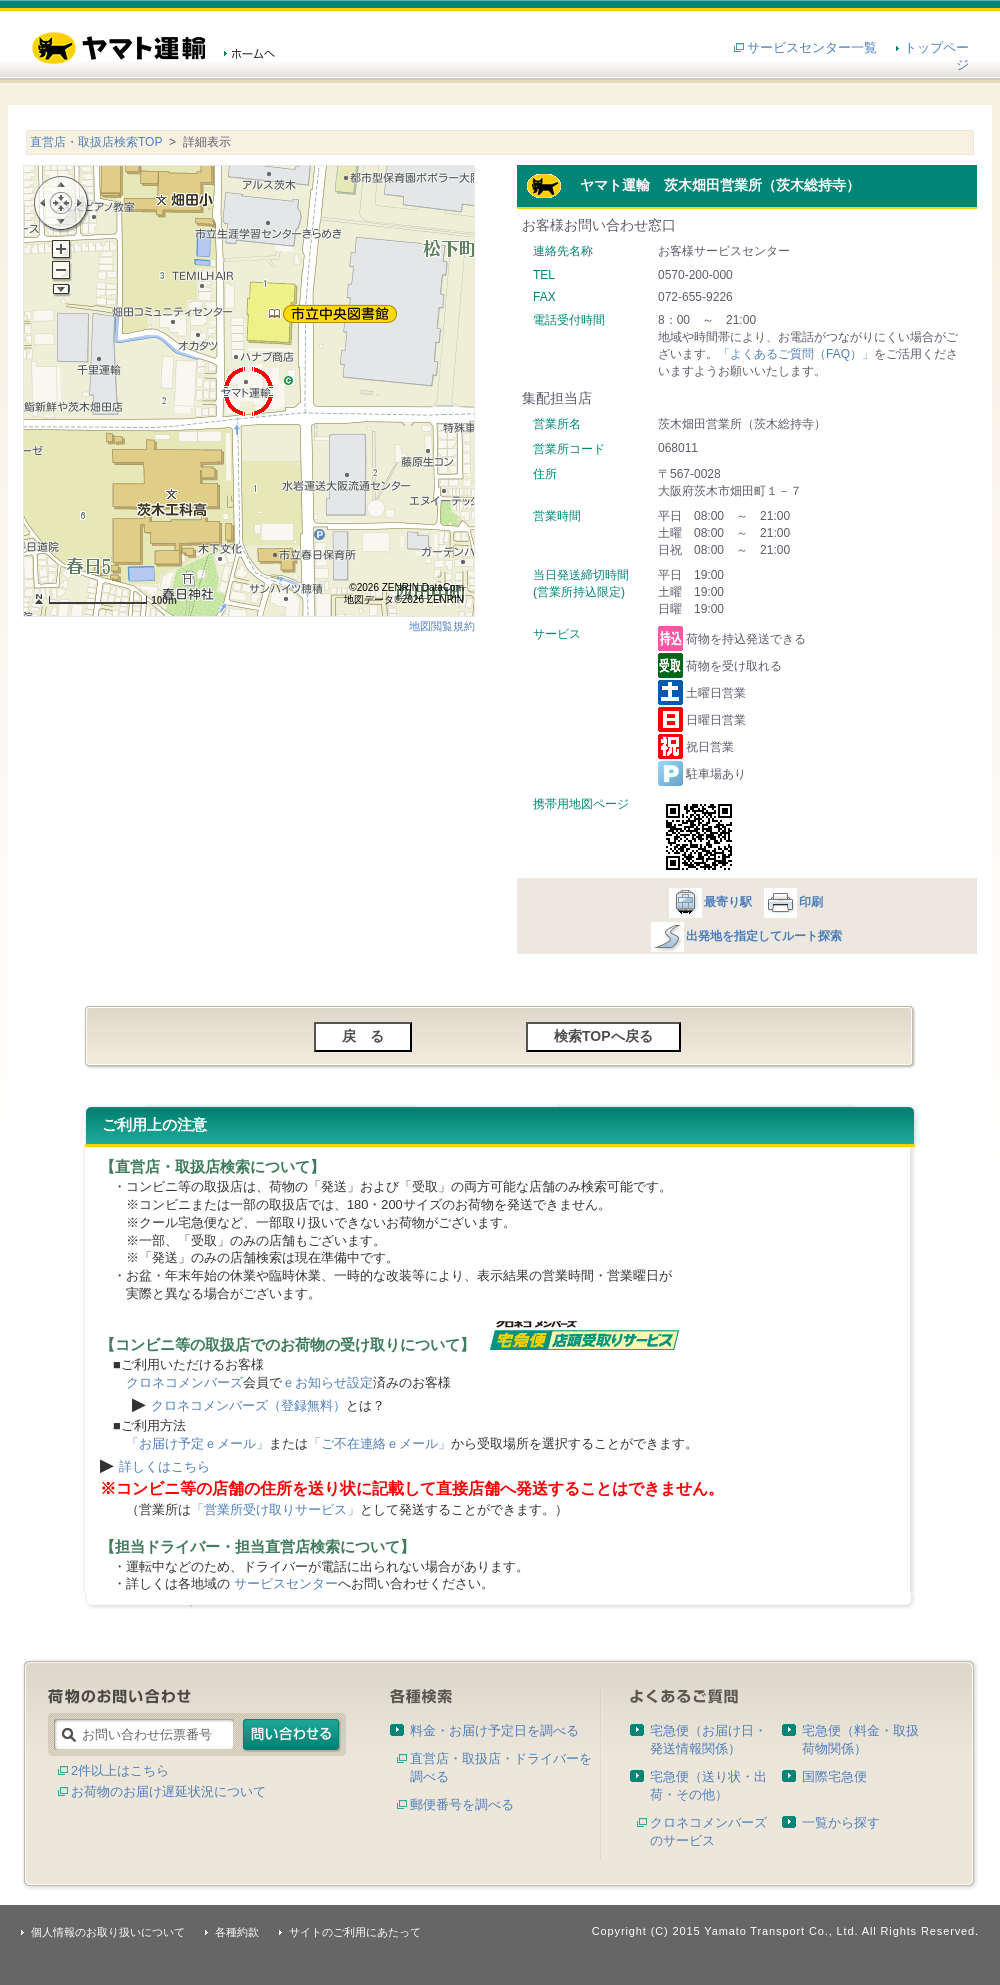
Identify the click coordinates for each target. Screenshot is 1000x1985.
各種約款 (237, 1932)
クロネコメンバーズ (184, 1382)
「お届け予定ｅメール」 (197, 1443)
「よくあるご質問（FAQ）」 (796, 354)
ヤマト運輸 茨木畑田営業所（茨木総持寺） (693, 185)
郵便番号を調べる (462, 1804)
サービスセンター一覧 (812, 47)
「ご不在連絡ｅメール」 (379, 1443)
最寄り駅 (709, 902)
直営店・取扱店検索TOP (96, 142)
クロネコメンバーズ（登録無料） (248, 1405)
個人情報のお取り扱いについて (108, 1932)
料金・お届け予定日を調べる (494, 1730)
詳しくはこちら (164, 1466)
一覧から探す (841, 1822)
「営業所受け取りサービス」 (275, 1509)
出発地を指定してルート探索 (745, 936)
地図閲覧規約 (442, 626)
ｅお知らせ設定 (327, 1382)
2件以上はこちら (120, 1770)
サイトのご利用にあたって (355, 1932)
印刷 (792, 902)
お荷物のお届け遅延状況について (168, 1791)
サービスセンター (286, 1583)
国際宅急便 (834, 1776)
